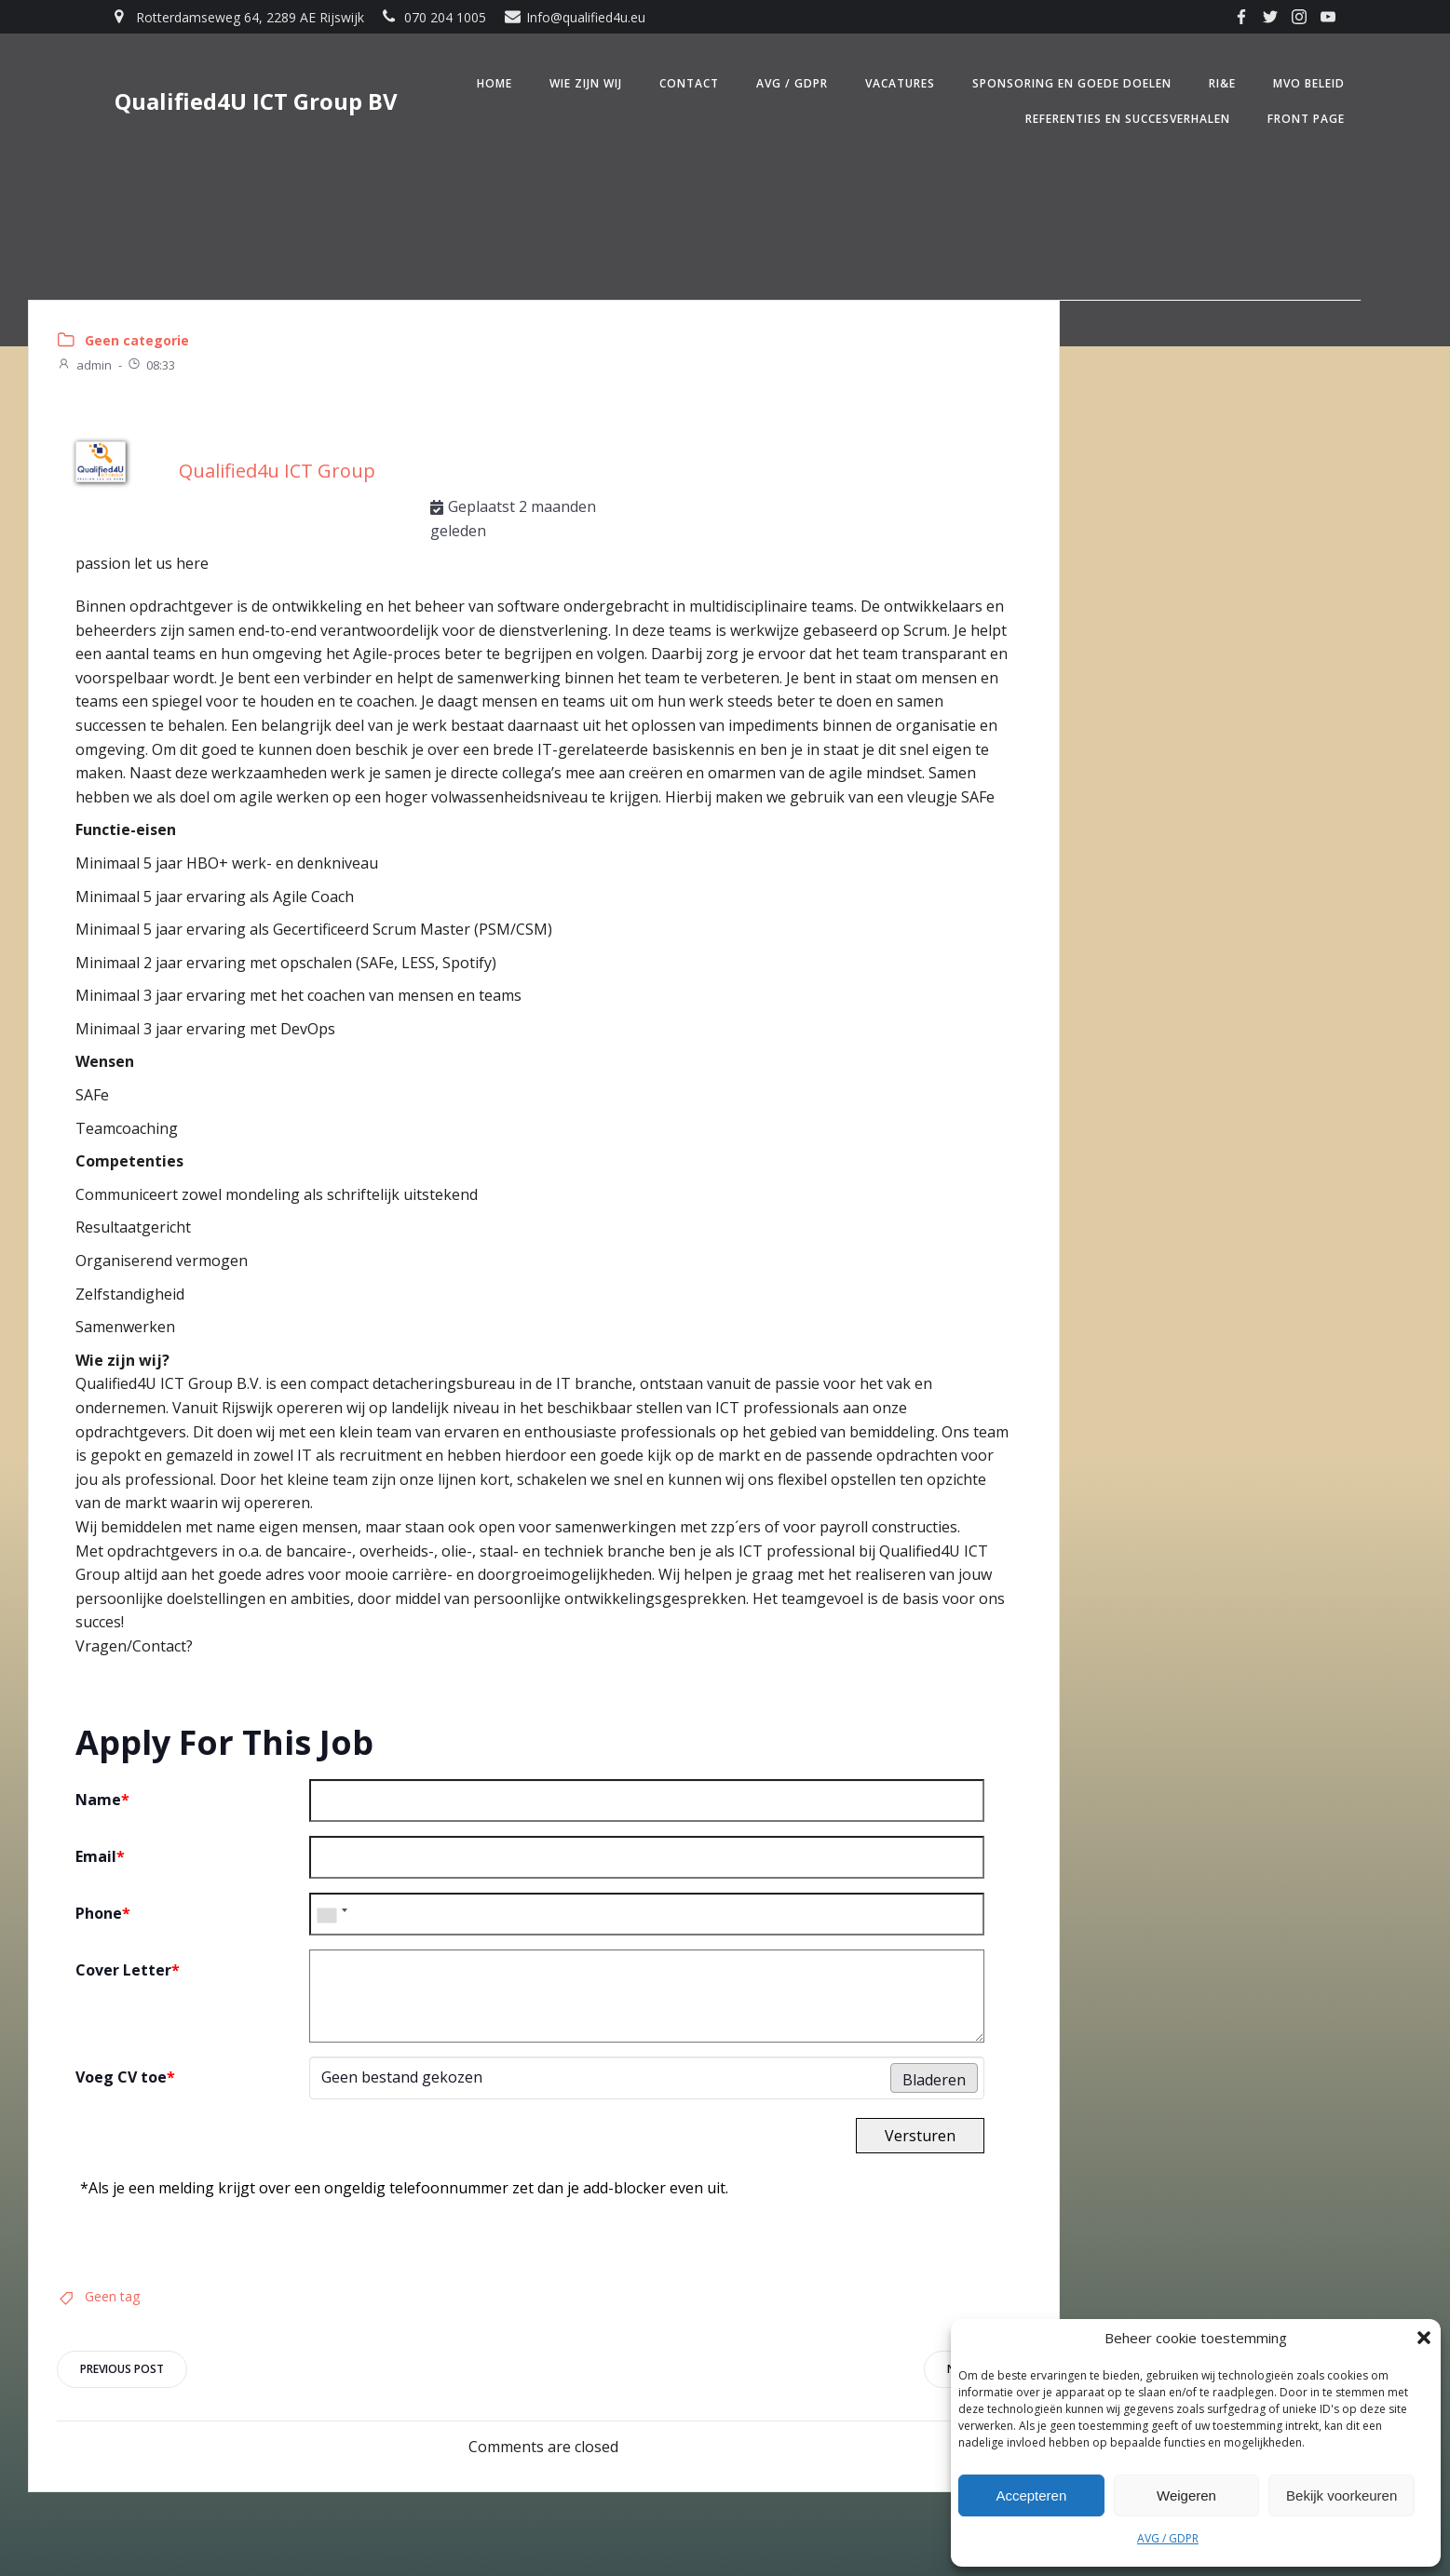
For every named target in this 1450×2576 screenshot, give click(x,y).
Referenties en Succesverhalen (1127, 119)
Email (100, 1856)
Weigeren (1186, 2495)
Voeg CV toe (125, 2077)
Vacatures (900, 83)
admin (84, 365)
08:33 (151, 365)
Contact (689, 83)
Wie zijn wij (585, 83)
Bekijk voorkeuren (1341, 2495)
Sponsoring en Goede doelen (1072, 83)
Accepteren (1031, 2495)
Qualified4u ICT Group (277, 470)
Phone (102, 1913)
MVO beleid (1309, 83)
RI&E (1222, 83)
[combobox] (331, 1914)
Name (102, 1799)
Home (494, 83)
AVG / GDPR (1168, 2538)
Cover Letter (127, 1970)
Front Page (1306, 119)
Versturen (920, 2135)
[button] (1424, 2337)
